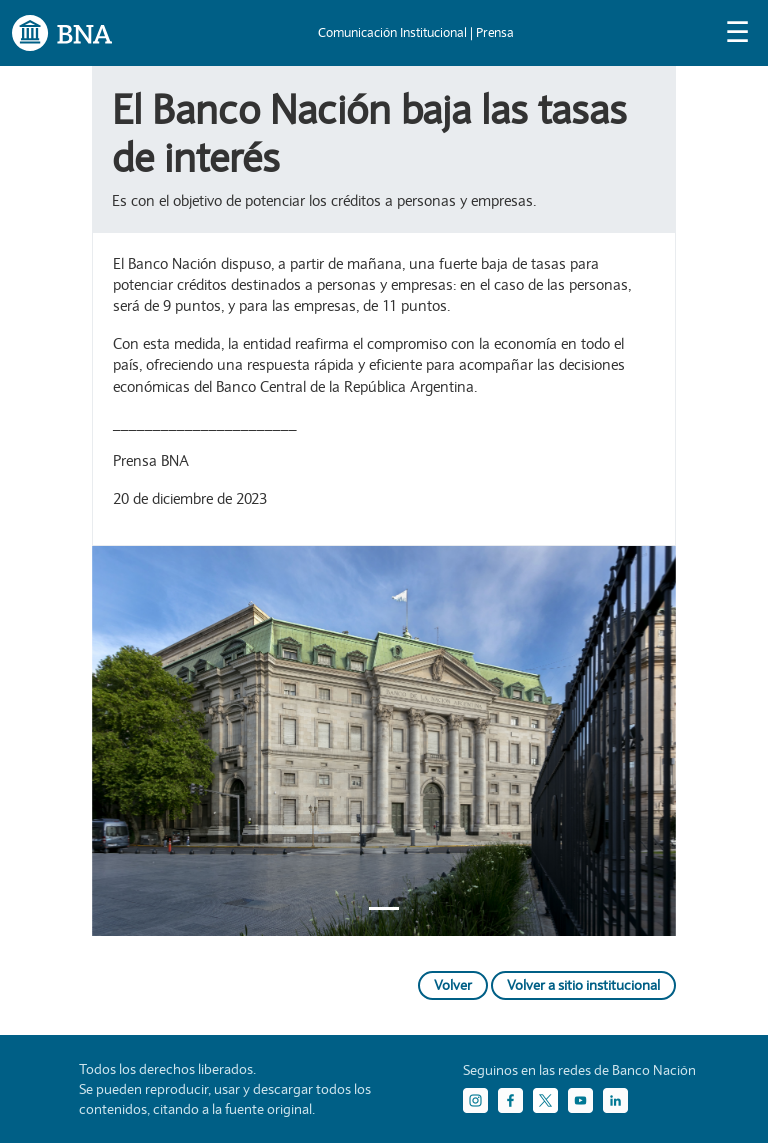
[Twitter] (545, 1100)
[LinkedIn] (615, 1100)
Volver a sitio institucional (583, 985)
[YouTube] (580, 1100)
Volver (453, 985)
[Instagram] (475, 1100)
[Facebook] (510, 1100)
